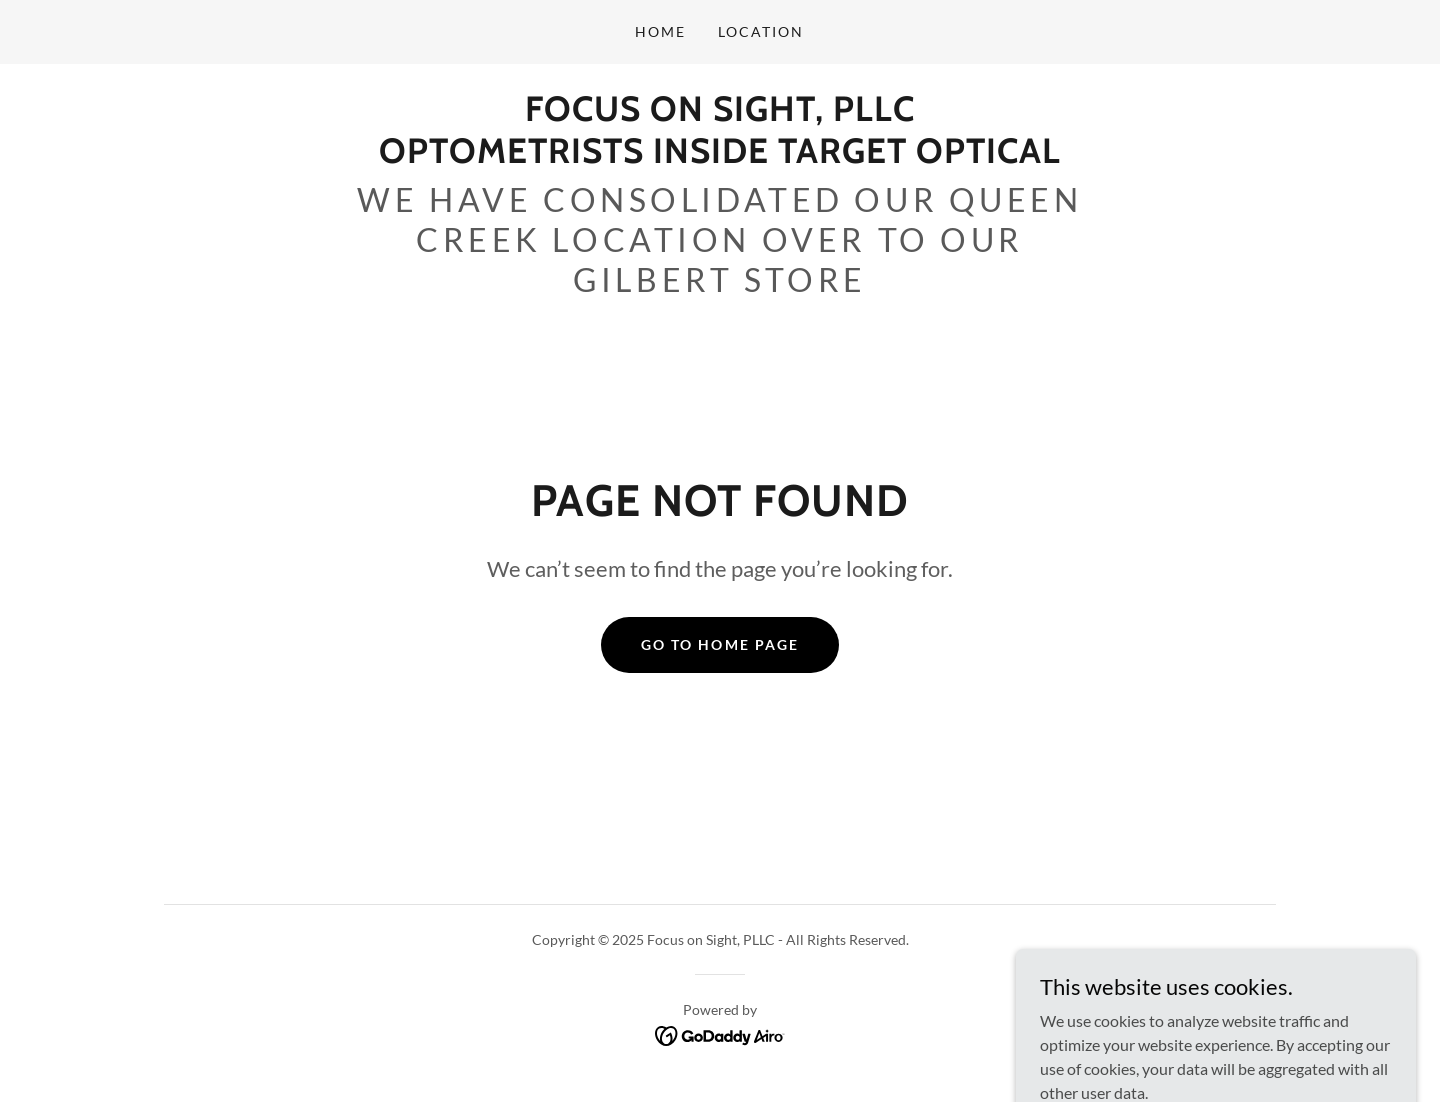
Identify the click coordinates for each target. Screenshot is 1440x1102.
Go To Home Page (719, 644)
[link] (720, 156)
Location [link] (761, 31)
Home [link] (660, 31)
